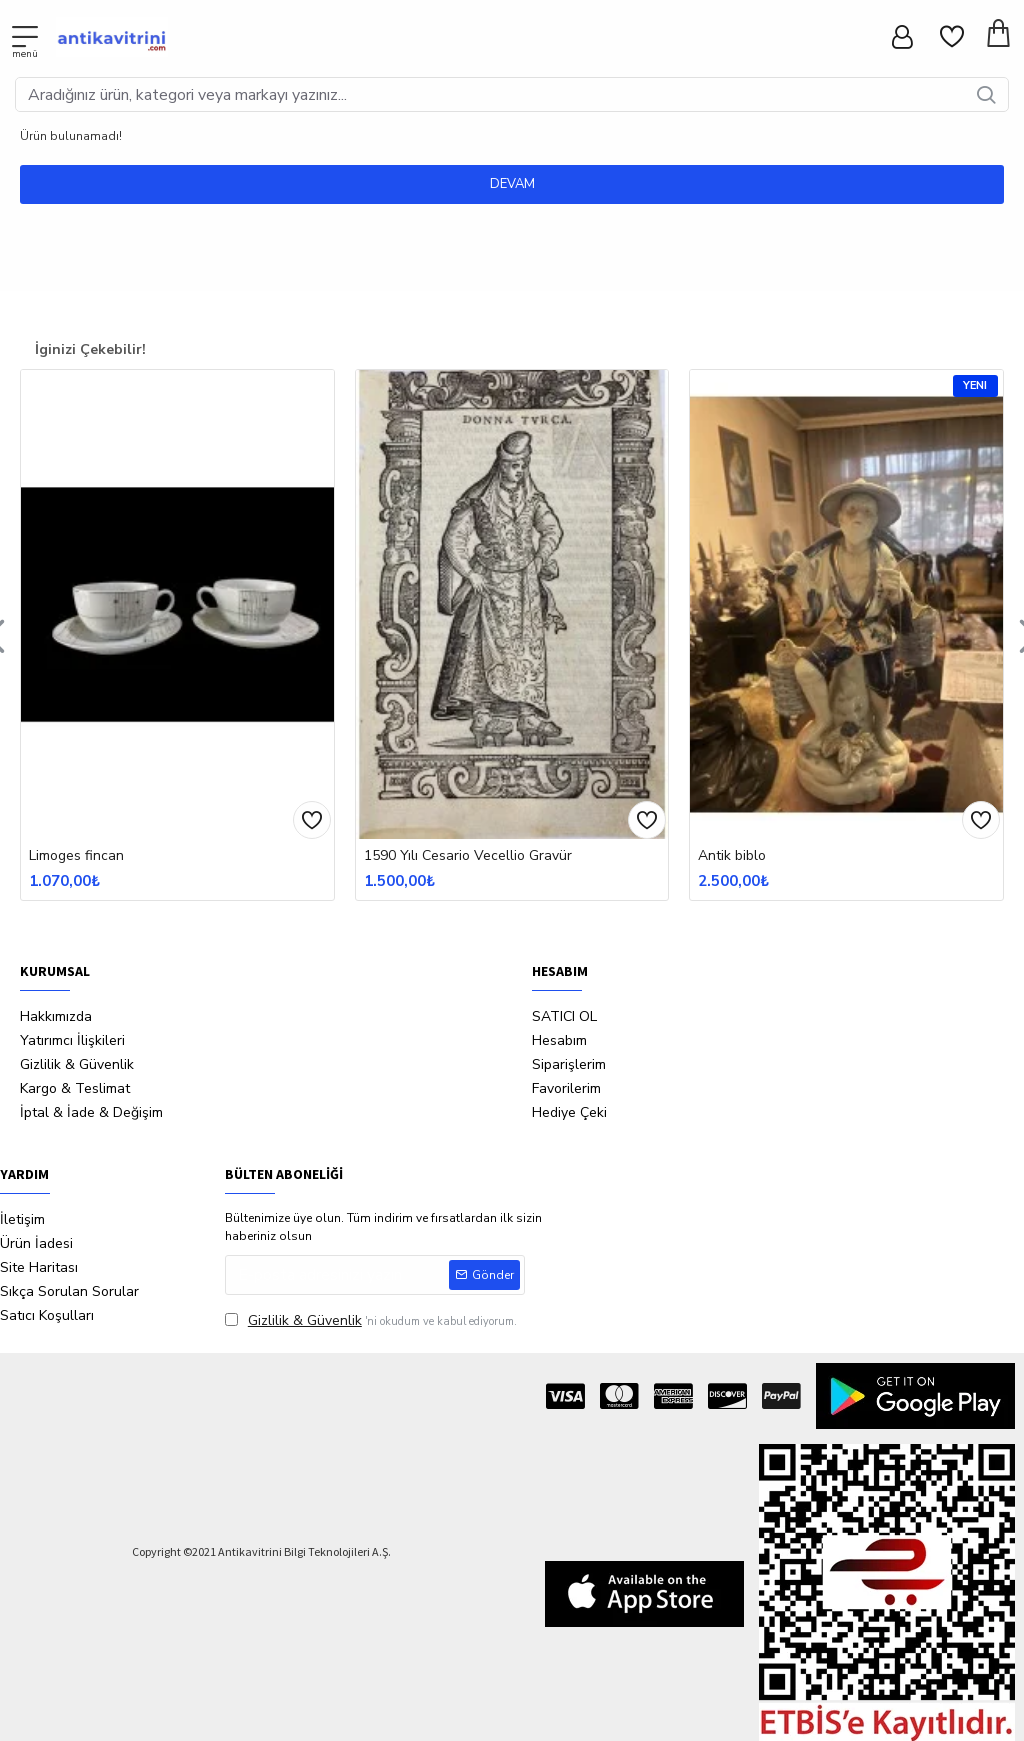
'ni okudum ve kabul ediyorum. (371, 1320)
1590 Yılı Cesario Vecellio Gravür (468, 856)
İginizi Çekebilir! (90, 349)
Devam (512, 184)
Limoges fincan (76, 856)
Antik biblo (732, 856)
